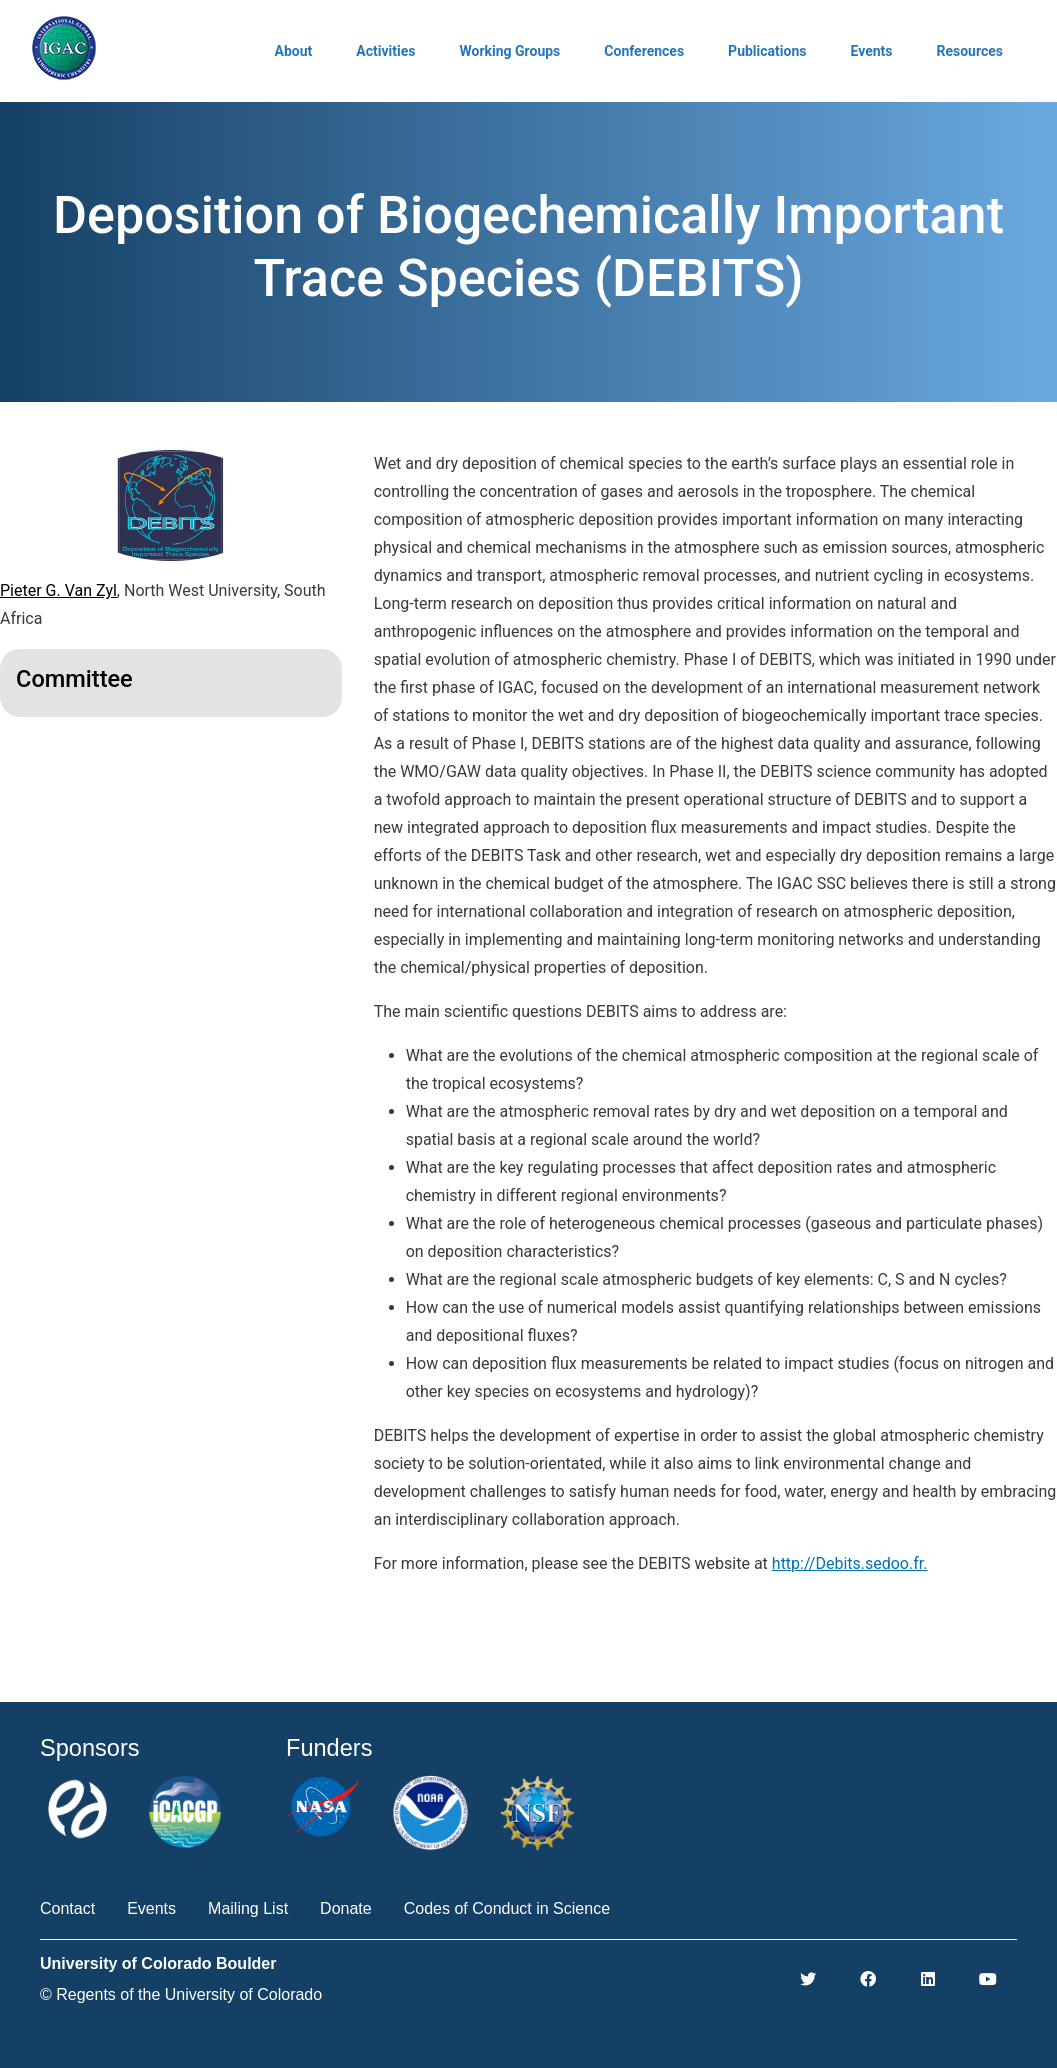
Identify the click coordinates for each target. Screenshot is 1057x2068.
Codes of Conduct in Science (507, 1908)
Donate (346, 1908)
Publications (767, 51)
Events (871, 51)
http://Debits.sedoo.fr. (850, 1563)
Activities (385, 51)
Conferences (644, 51)
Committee (74, 679)
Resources (969, 51)
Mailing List (248, 1908)
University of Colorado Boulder (158, 1963)
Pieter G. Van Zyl (58, 590)
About (294, 51)
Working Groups (509, 51)
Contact (67, 1908)
